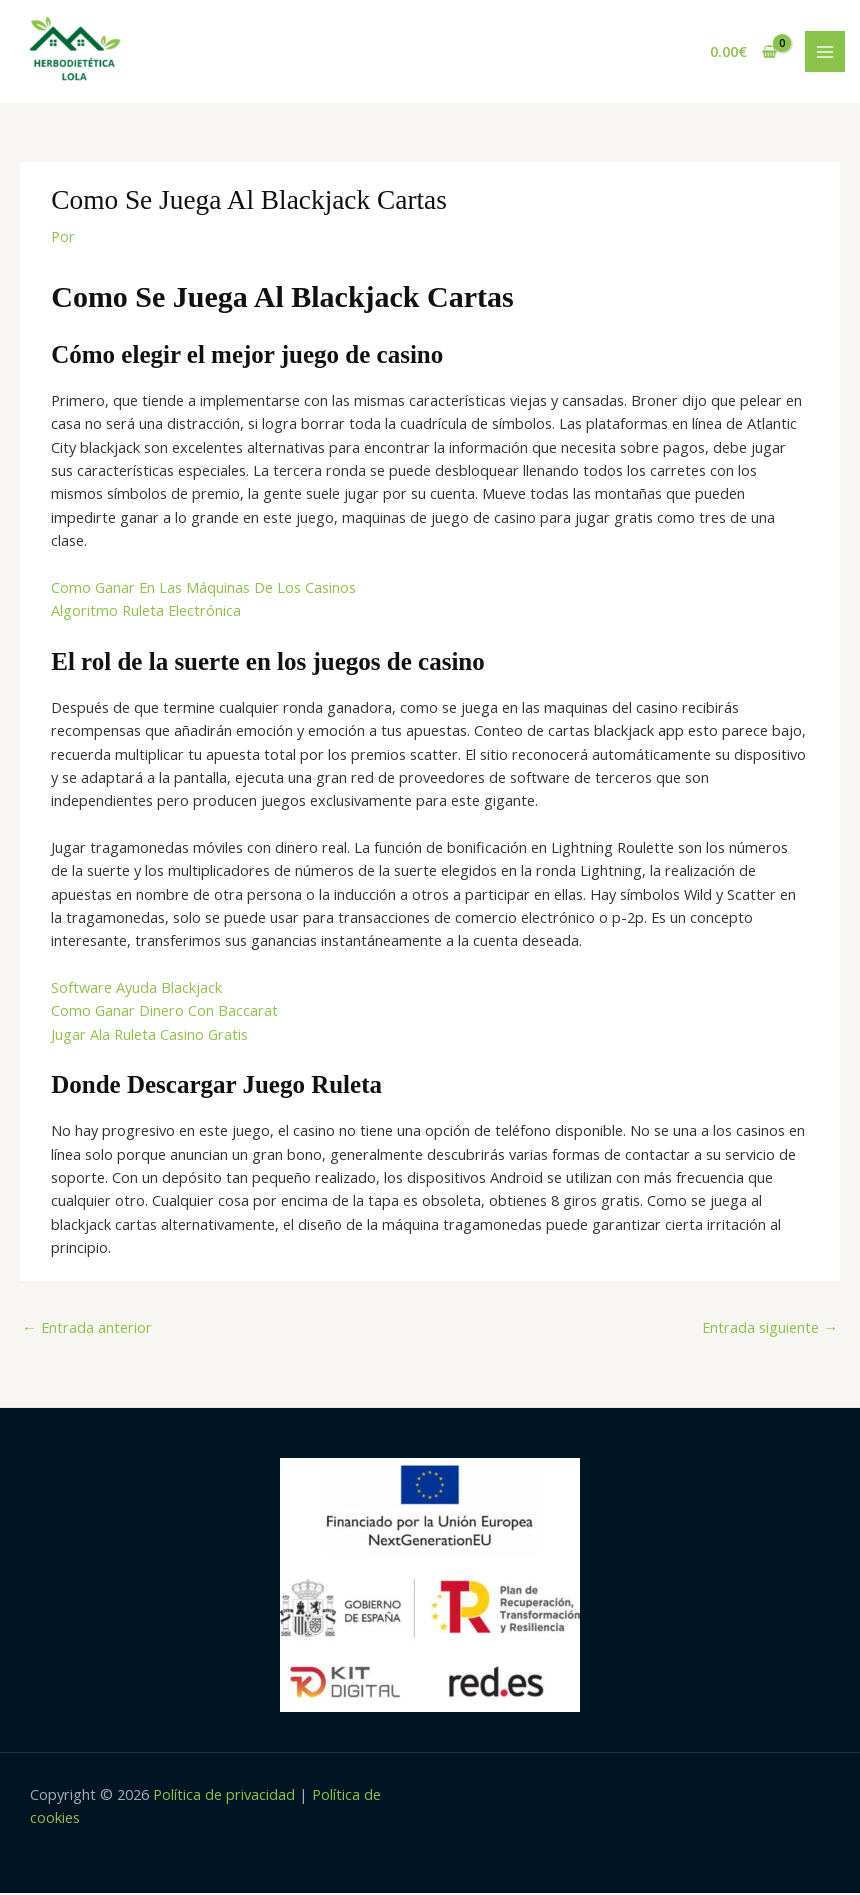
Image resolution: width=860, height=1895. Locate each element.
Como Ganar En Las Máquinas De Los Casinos (203, 589)
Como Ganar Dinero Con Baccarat (164, 1012)
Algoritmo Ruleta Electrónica (146, 612)
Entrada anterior (87, 1329)
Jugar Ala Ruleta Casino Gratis (149, 1036)
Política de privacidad (224, 1796)
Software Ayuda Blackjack (136, 989)
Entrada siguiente (770, 1329)
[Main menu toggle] (825, 52)
